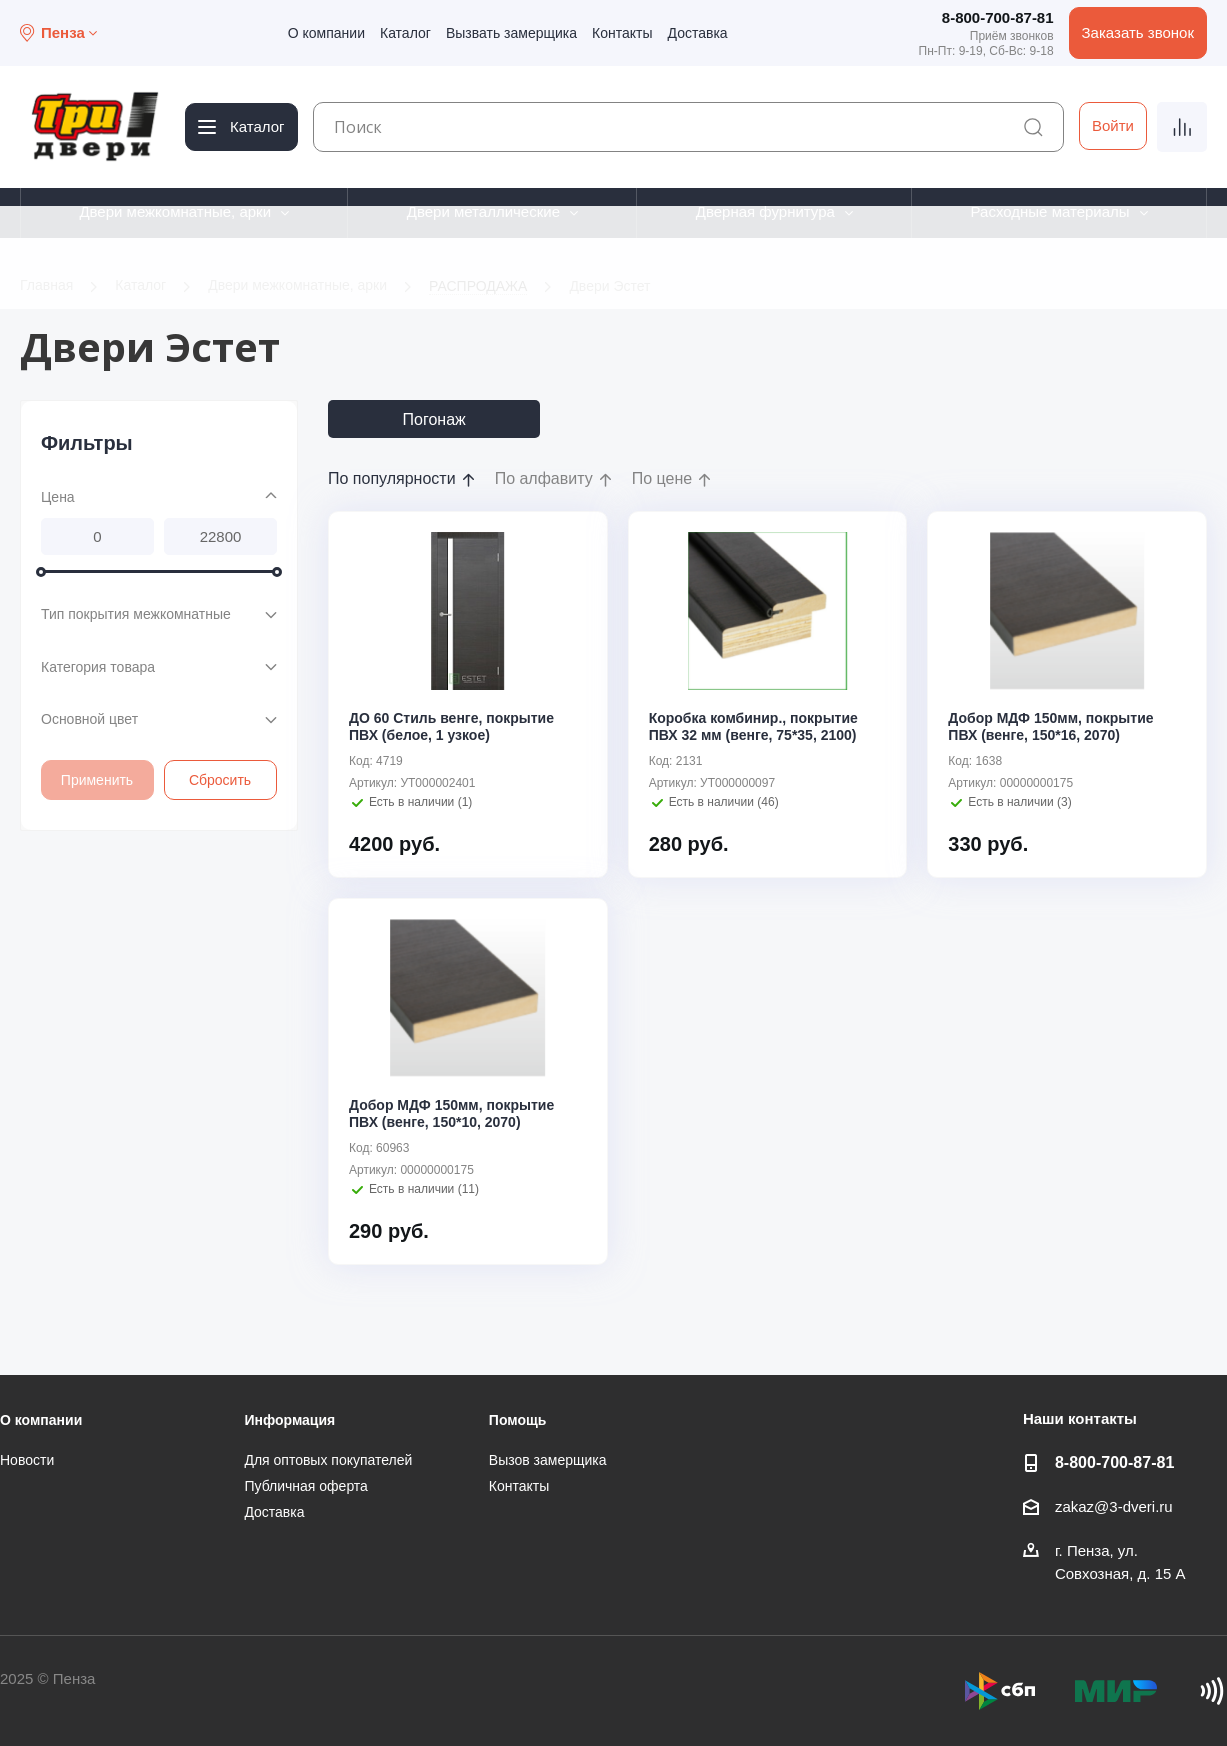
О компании (326, 33)
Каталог (405, 33)
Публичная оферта (306, 1486)
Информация (289, 1420)
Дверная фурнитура (765, 211)
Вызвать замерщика (511, 33)
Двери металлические (483, 211)
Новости (27, 1460)
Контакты (622, 33)
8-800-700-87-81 (998, 17)
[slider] (41, 571)
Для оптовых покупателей (328, 1460)
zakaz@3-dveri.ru (1114, 1506)
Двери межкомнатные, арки (175, 211)
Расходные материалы (1050, 211)
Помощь (518, 1420)
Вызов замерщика (548, 1460)
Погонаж (434, 419)
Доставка (698, 33)
